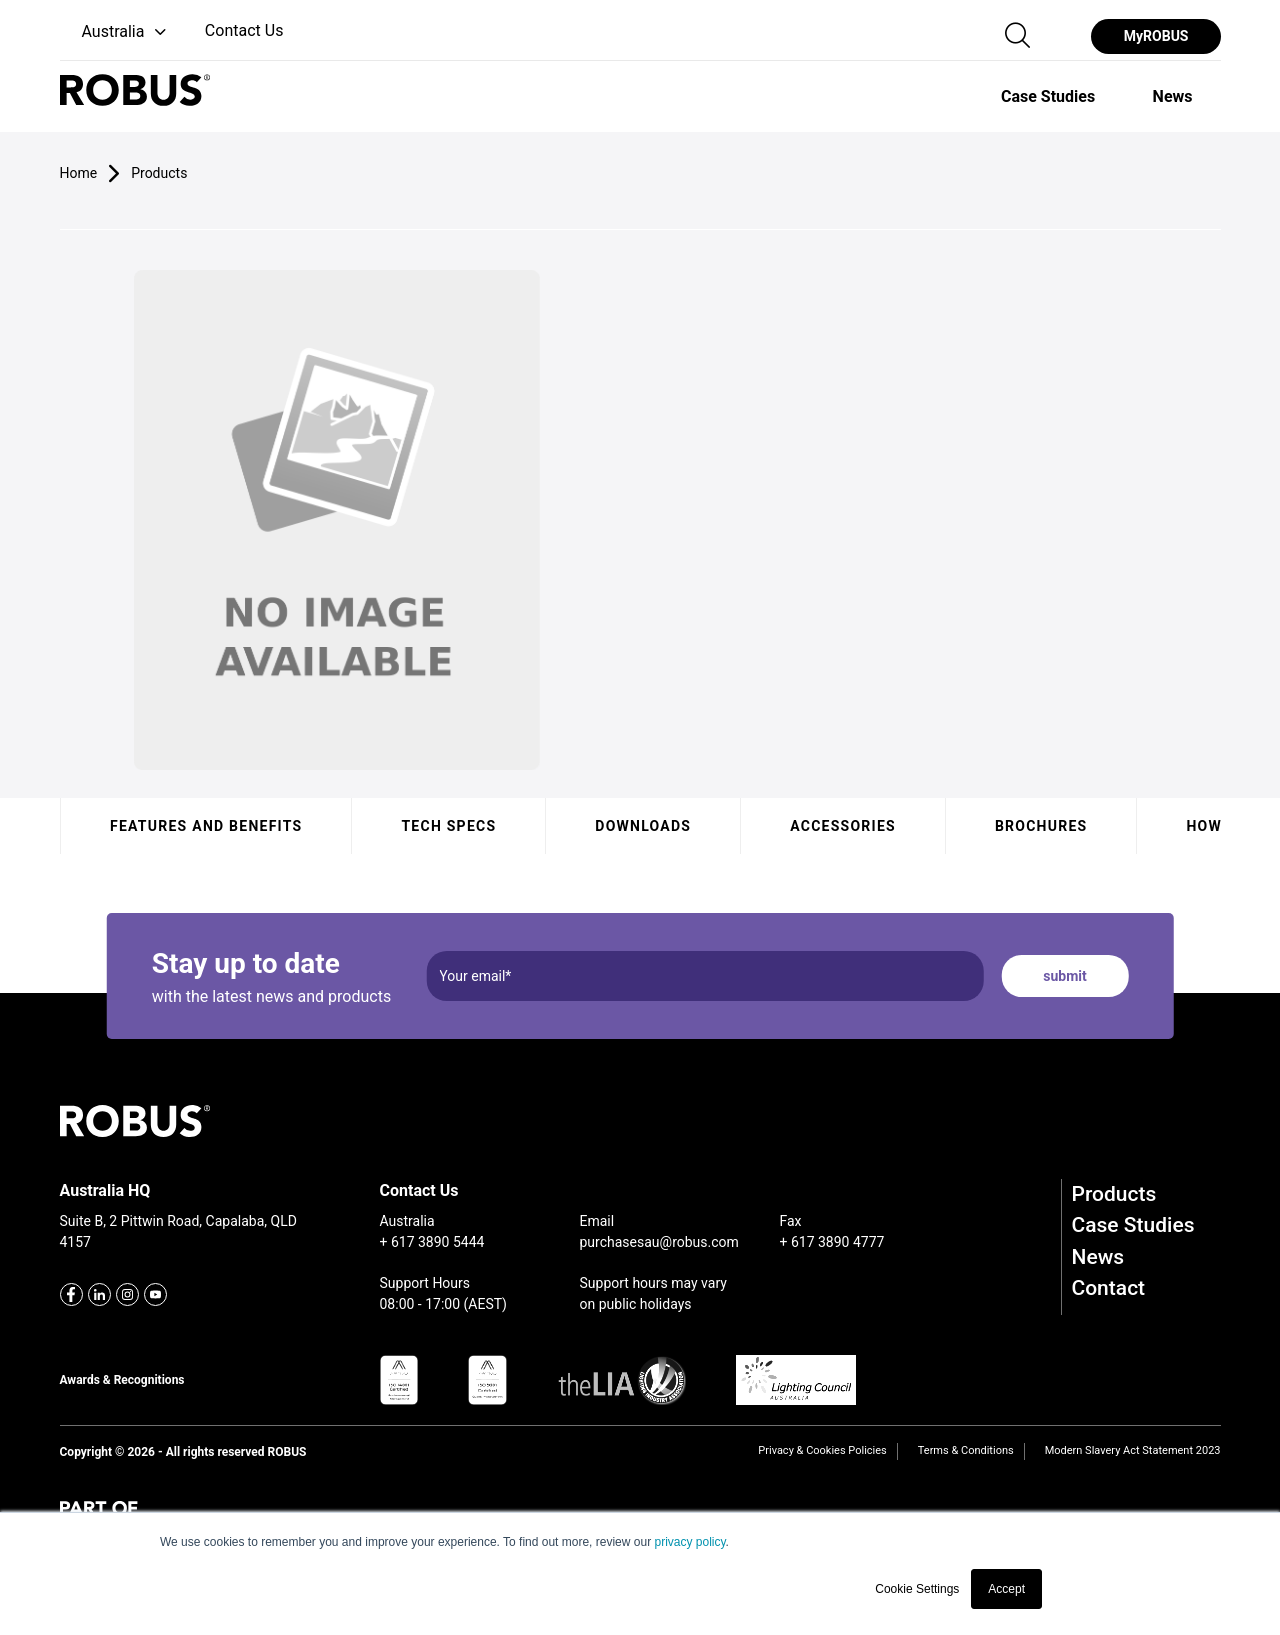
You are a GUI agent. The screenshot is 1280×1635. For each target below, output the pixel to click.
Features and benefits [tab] (206, 826)
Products (1114, 1194)
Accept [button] (1006, 1589)
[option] (1048, 96)
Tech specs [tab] (448, 826)
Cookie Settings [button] (917, 1589)
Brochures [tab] (1040, 826)
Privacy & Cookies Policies (822, 1450)
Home (79, 173)
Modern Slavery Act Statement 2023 (1133, 1450)
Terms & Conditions (966, 1450)
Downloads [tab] (643, 826)
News (1098, 1257)
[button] (115, 32)
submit (1064, 976)
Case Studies (1133, 1225)
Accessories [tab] (843, 826)
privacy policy (689, 1542)
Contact (1109, 1288)
